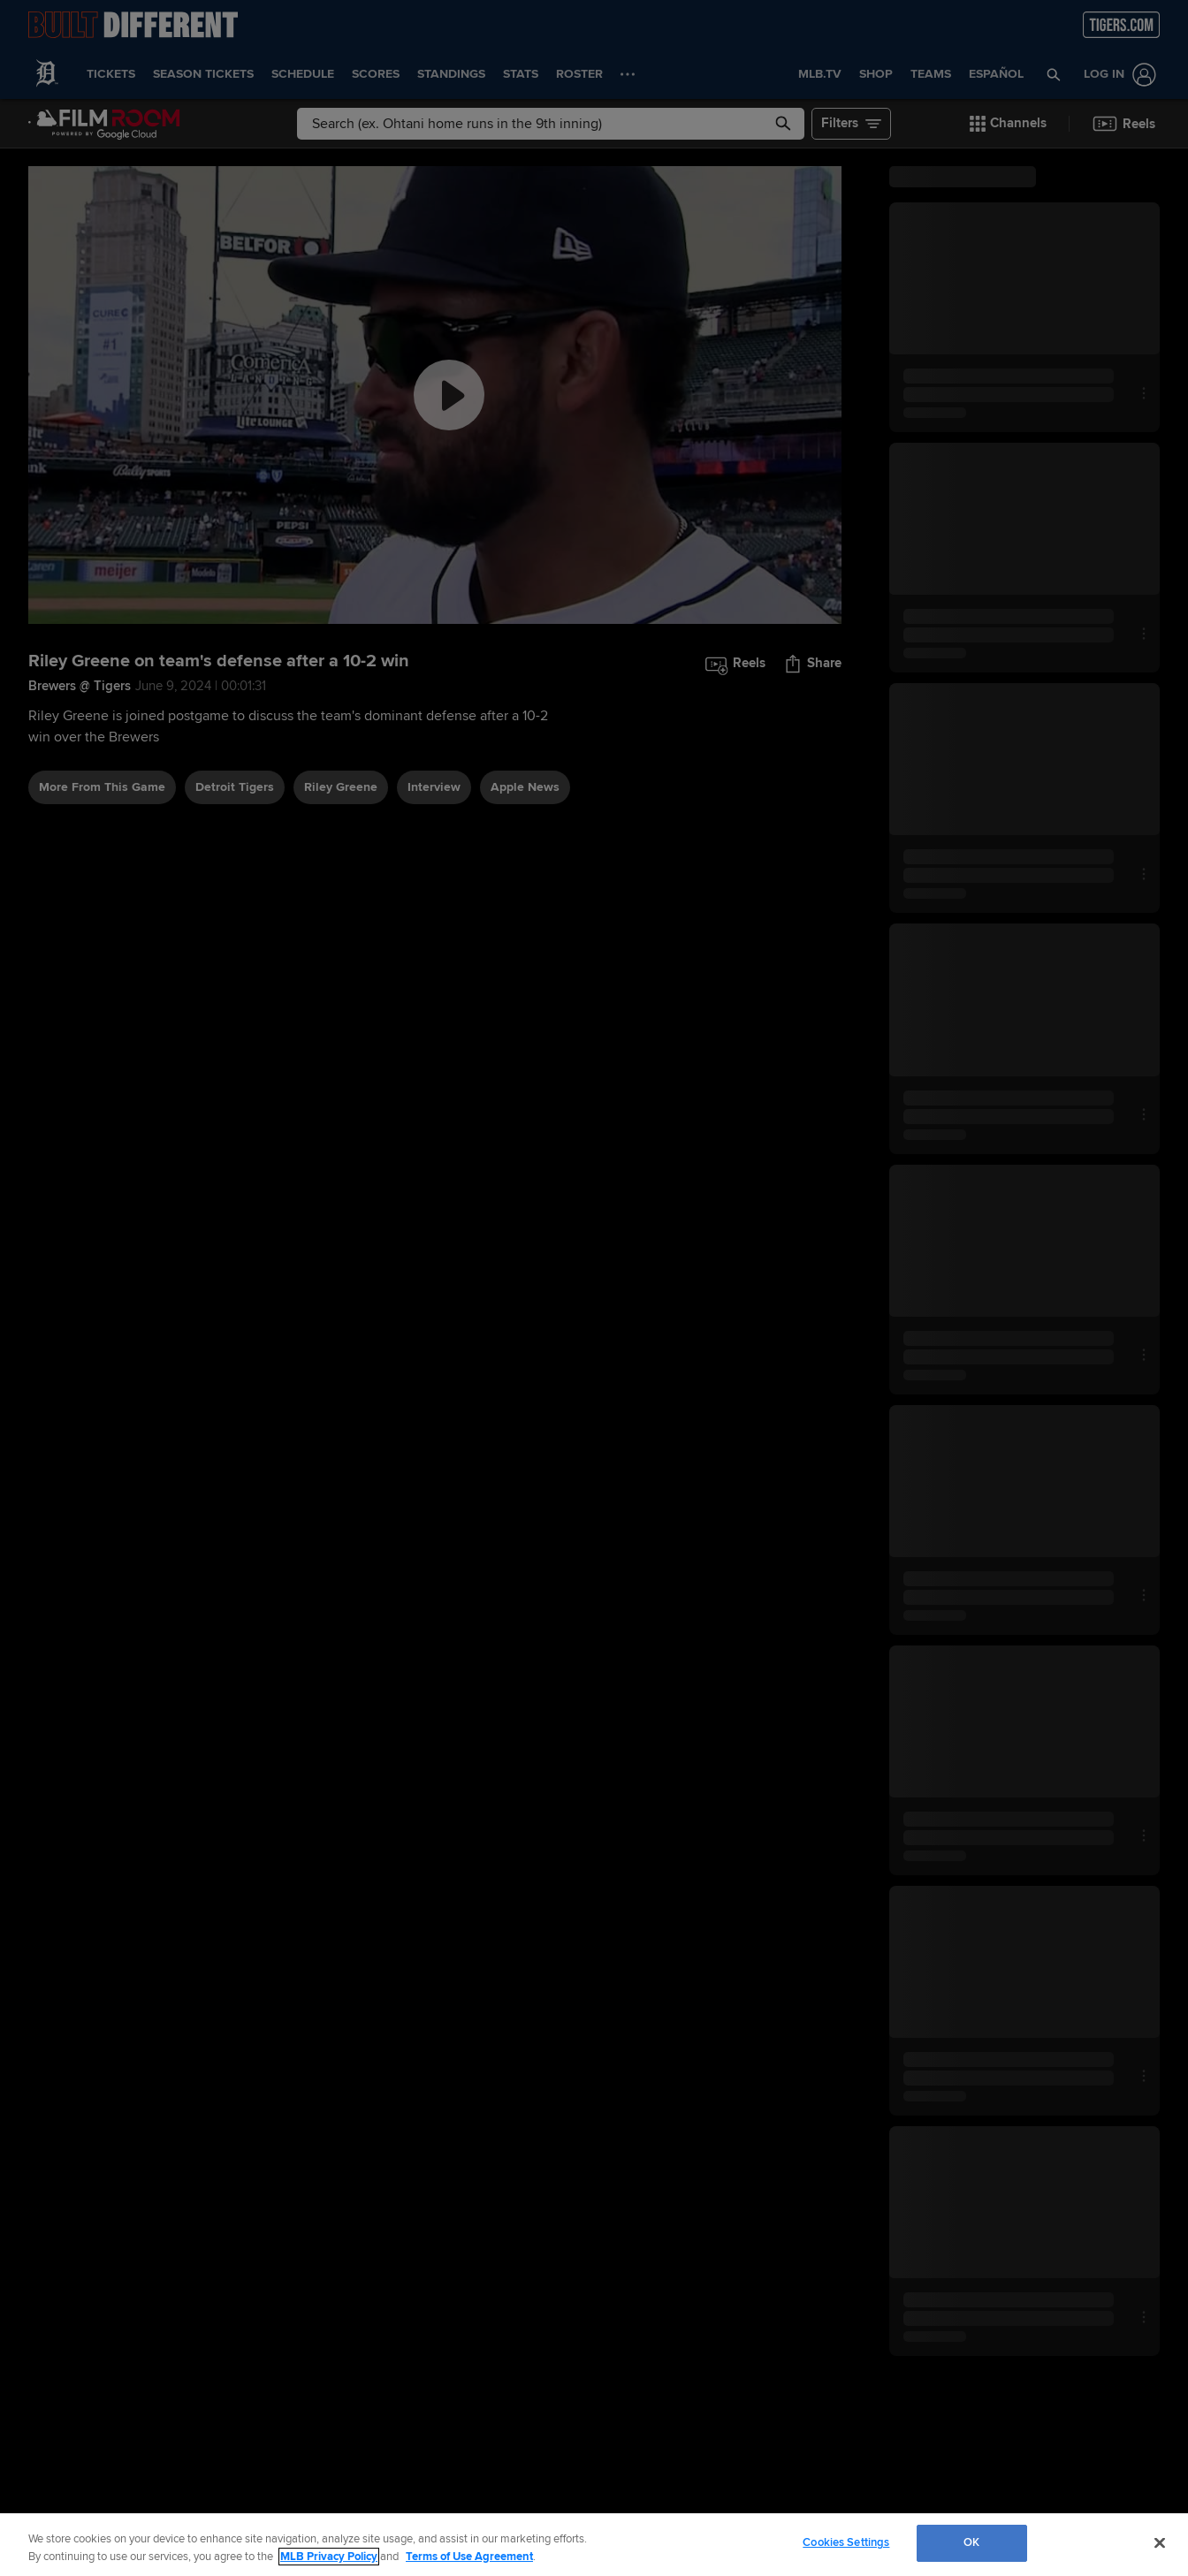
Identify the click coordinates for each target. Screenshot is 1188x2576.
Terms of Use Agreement (469, 2556)
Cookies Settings (846, 2542)
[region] (594, 2544)
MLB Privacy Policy (328, 2556)
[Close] (1159, 2542)
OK (971, 2542)
